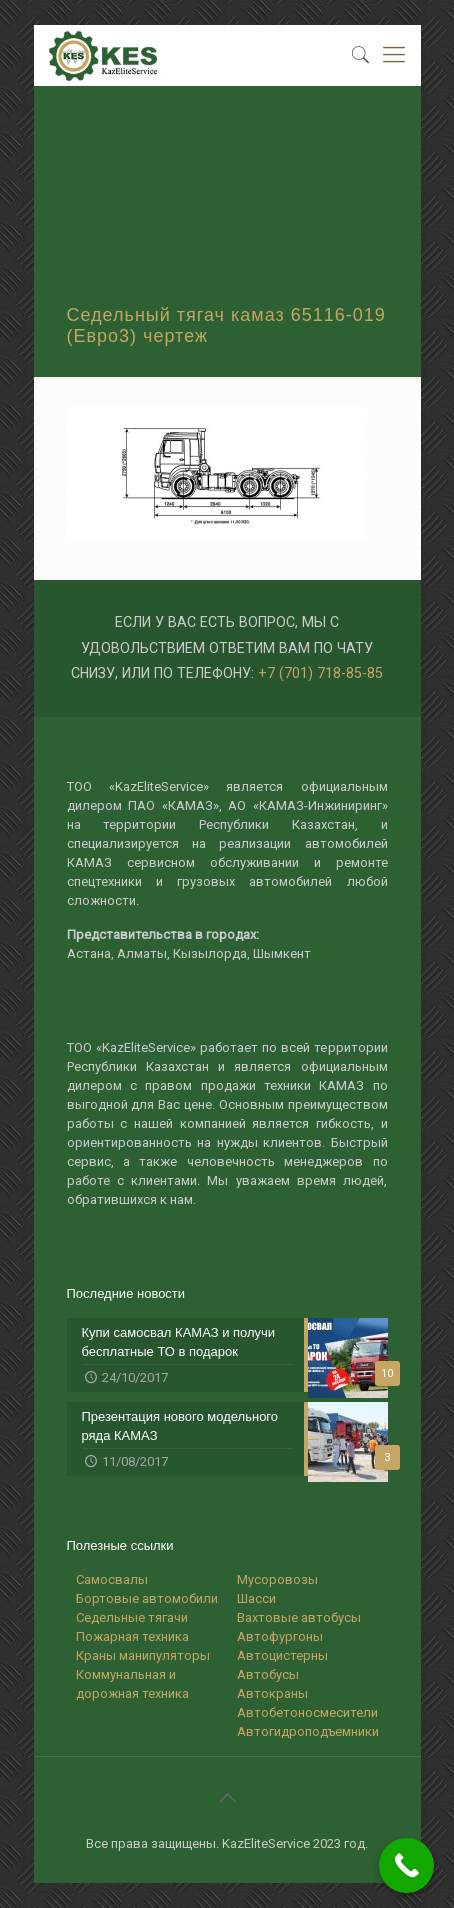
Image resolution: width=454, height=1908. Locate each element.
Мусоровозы (277, 1579)
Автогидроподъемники (308, 1731)
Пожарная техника (132, 1636)
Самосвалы (112, 1579)
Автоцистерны (282, 1655)
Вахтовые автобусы (299, 1617)
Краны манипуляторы (143, 1655)
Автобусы (268, 1674)
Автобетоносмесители (307, 1712)
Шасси (256, 1598)
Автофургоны (280, 1636)
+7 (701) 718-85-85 (320, 673)
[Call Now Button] (406, 1865)
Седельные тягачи (132, 1617)
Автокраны (272, 1693)
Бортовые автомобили (147, 1598)
